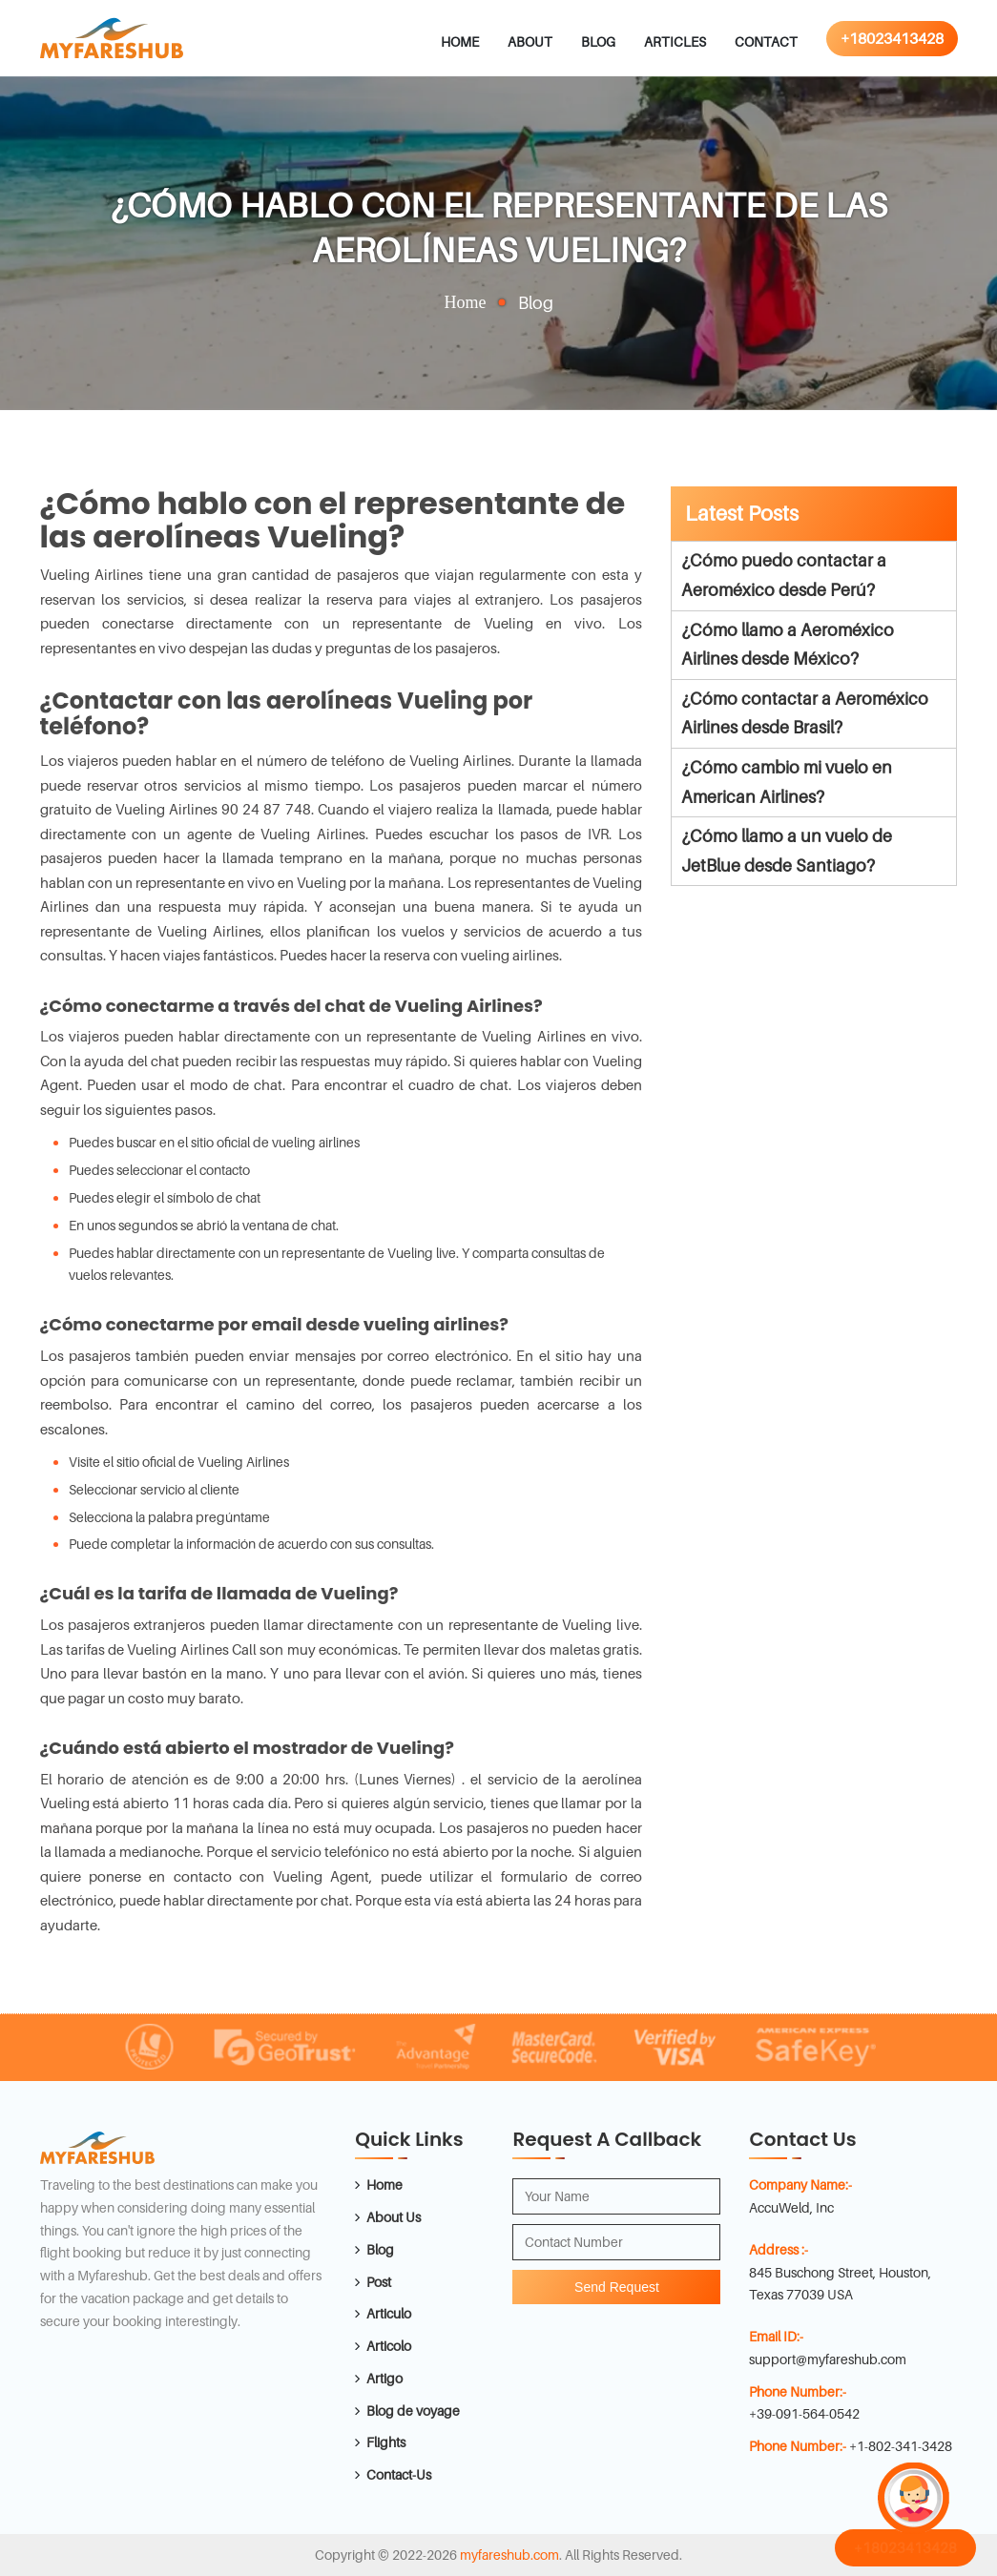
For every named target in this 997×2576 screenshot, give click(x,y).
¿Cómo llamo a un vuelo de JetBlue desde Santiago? (786, 851)
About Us (393, 2217)
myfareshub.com (509, 2554)
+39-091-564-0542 (804, 2413)
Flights (385, 2442)
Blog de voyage (413, 2410)
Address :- (778, 2249)
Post (378, 2282)
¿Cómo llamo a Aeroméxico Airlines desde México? (787, 645)
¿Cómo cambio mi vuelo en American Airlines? (786, 782)
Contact (766, 41)
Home (460, 41)
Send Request (616, 2287)
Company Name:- (800, 2184)
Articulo (388, 2313)
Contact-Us (398, 2474)
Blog (598, 41)
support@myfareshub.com (827, 2359)
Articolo (388, 2346)
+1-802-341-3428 (900, 2446)
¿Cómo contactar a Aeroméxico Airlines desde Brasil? (804, 713)
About (530, 41)
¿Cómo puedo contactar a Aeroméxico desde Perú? (783, 575)
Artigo (384, 2378)
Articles (675, 41)
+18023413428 (892, 38)
